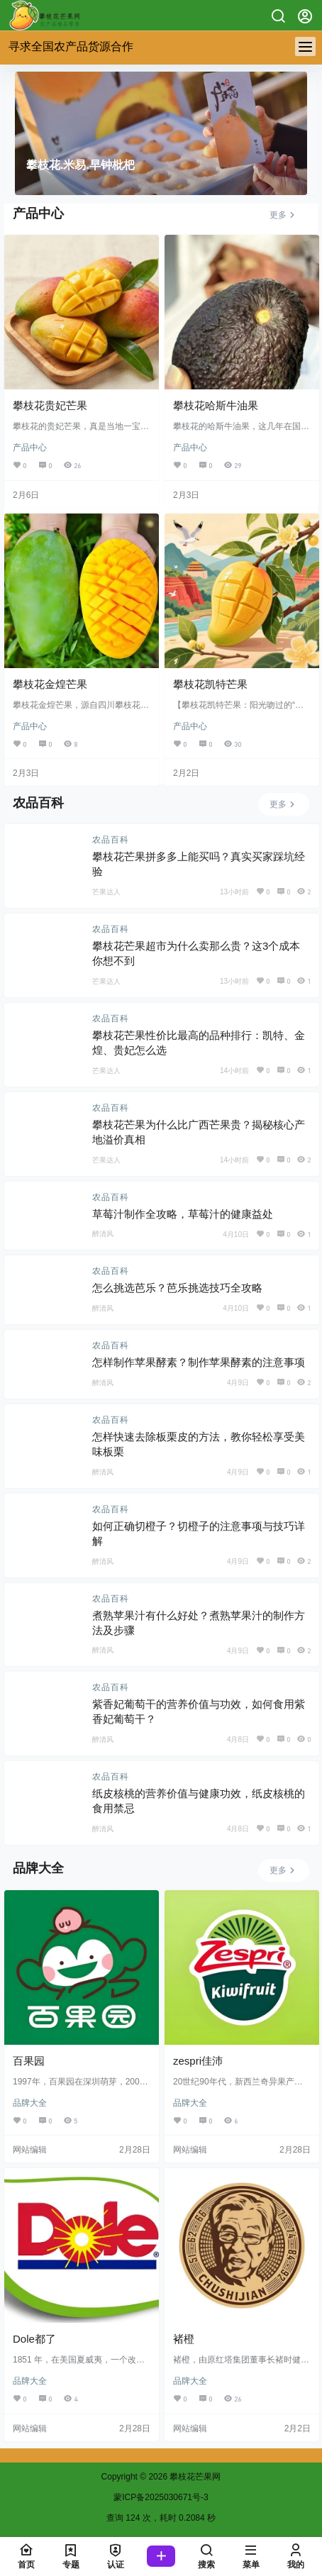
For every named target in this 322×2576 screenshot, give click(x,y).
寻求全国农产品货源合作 (71, 46)
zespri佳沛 (198, 2061)
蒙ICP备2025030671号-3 (160, 2497)
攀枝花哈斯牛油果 (215, 405)
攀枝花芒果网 (194, 2477)
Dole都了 (34, 2339)
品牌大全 (30, 2103)
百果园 (29, 2061)
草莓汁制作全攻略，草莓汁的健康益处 (182, 1214)
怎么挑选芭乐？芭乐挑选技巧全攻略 (177, 1288)
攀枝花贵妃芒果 (50, 405)
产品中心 (30, 448)
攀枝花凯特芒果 (210, 684)
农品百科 (110, 840)
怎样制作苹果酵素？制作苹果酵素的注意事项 (198, 1362)
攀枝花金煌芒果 (50, 684)
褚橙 (183, 2339)
